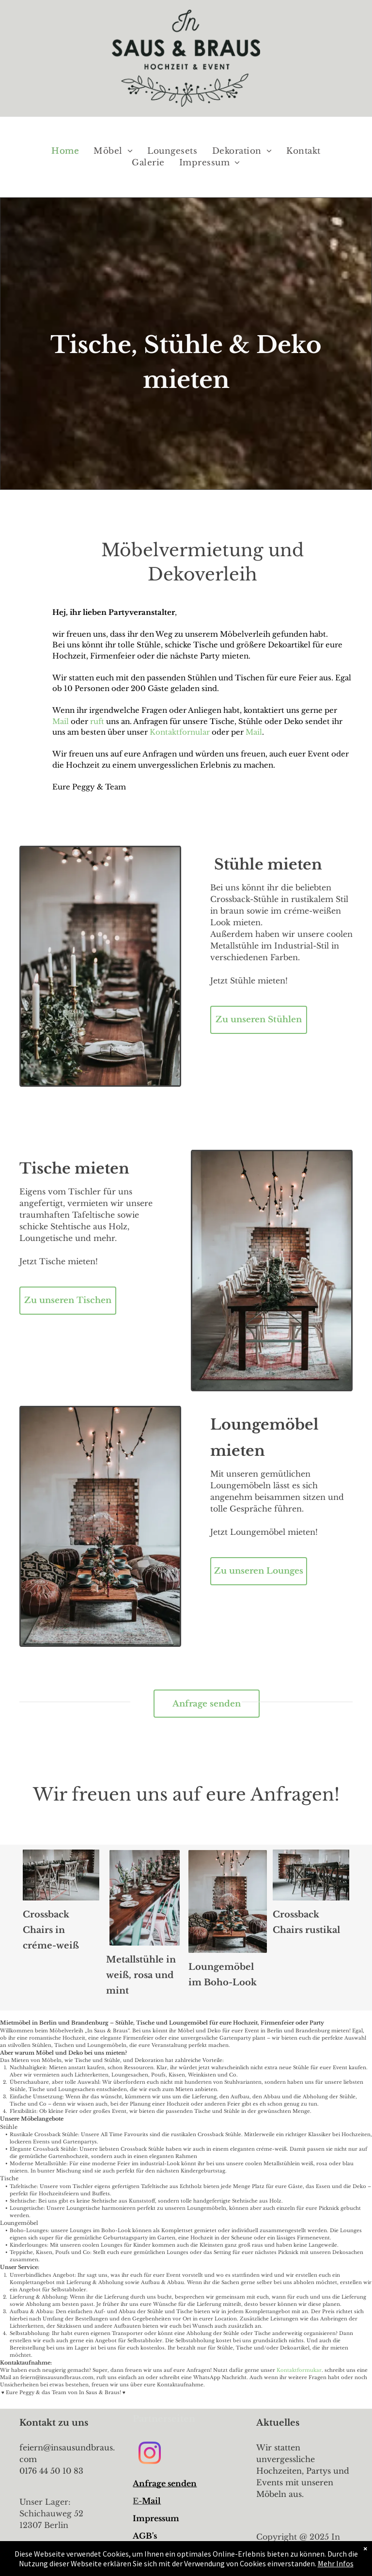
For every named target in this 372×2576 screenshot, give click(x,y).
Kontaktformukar (299, 2370)
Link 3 (145, 2553)
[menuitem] (65, 151)
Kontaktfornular (180, 732)
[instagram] (149, 2455)
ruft (97, 721)
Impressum (156, 2518)
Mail (61, 721)
